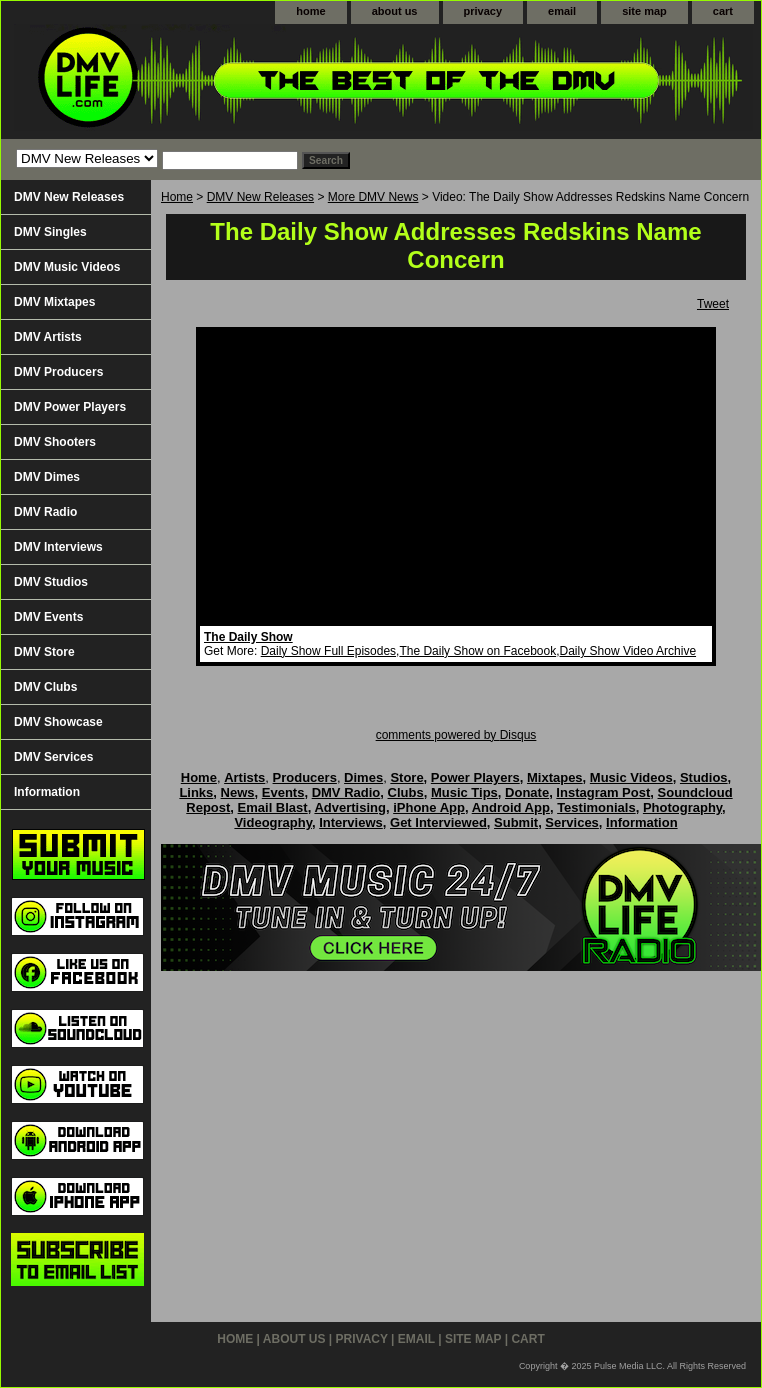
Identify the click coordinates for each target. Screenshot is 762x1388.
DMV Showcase (58, 722)
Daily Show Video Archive (628, 651)
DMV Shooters (55, 442)
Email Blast (273, 807)
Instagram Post (603, 792)
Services (572, 822)
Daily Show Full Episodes (328, 651)
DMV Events (48, 617)
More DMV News (373, 197)
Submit (516, 822)
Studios (704, 777)
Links (196, 792)
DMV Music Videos (67, 267)
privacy (483, 11)
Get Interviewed (438, 822)
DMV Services (53, 757)
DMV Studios (51, 582)
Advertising (350, 807)
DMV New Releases (260, 197)
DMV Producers (58, 372)
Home (177, 197)
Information (47, 792)
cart (723, 11)
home (310, 11)
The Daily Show (248, 637)
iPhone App (429, 807)
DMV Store (44, 652)
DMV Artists (48, 337)
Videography (273, 822)
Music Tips (464, 792)
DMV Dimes (47, 477)
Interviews (351, 822)
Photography (682, 807)
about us (395, 11)
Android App (511, 807)
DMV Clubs (45, 687)
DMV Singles (50, 232)
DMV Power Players (70, 407)
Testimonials (596, 807)
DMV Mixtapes (54, 302)
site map (644, 11)
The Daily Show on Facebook (477, 651)
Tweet (713, 304)
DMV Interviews (58, 547)
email (562, 11)
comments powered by (456, 735)
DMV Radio (45, 512)
